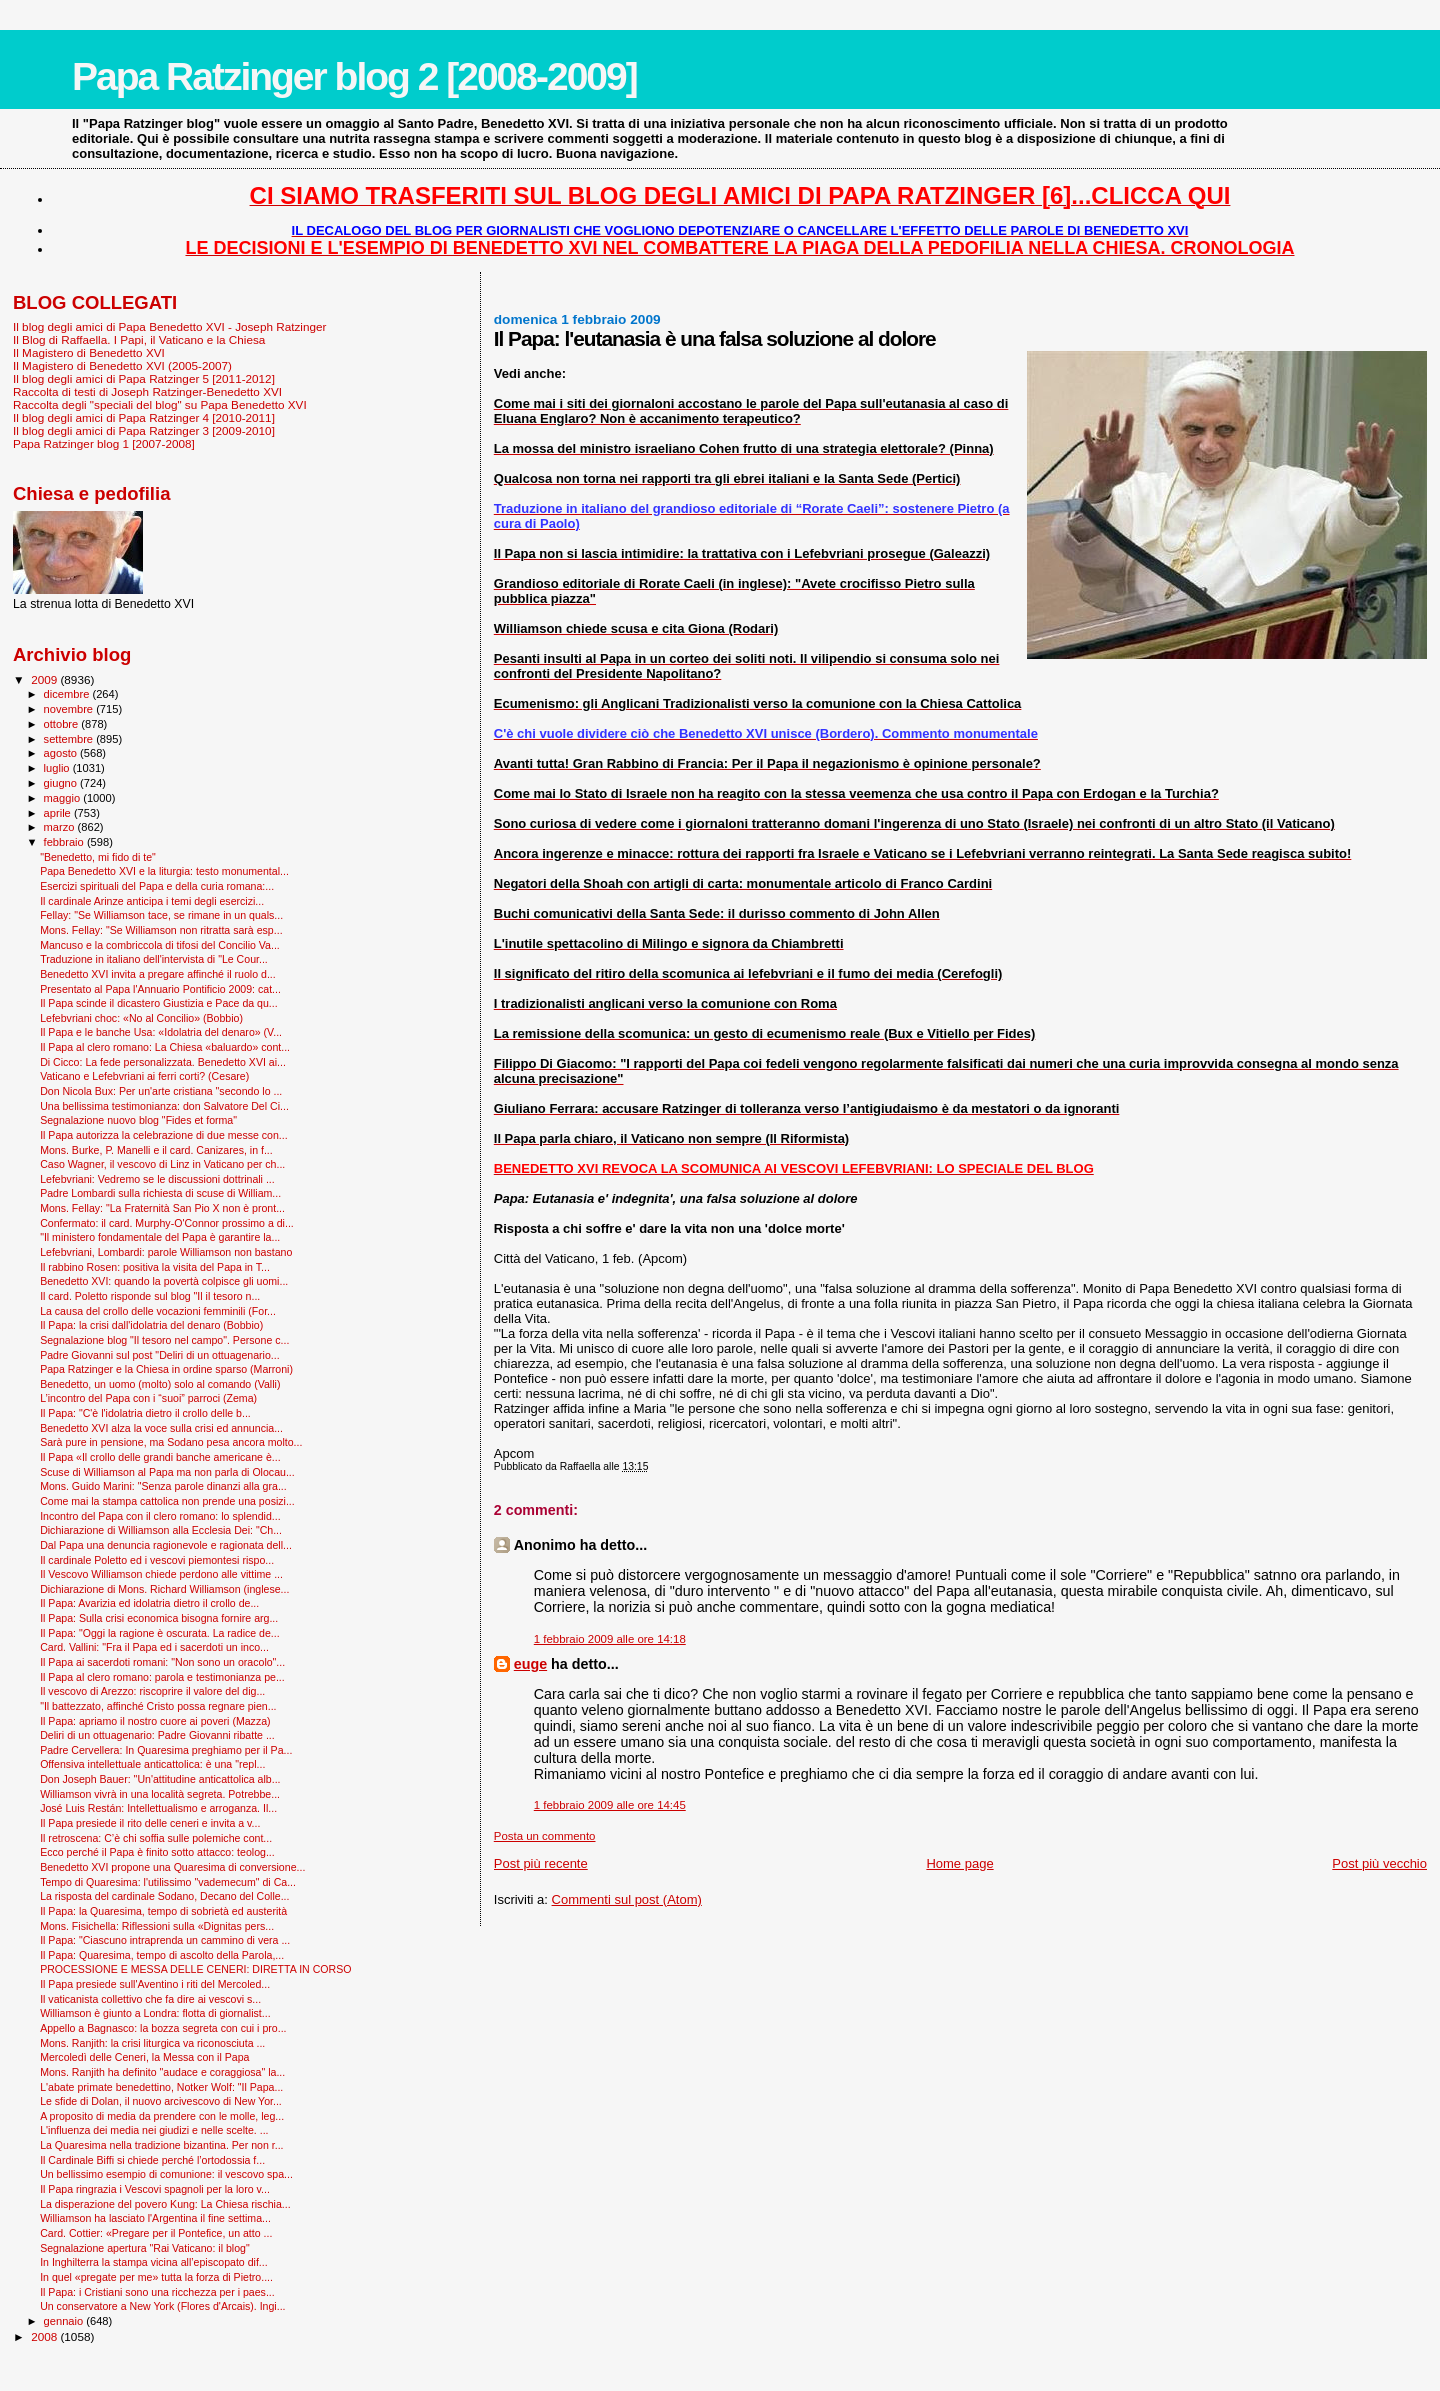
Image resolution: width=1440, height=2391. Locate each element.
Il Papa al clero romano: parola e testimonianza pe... (162, 1677)
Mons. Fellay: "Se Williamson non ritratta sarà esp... (161, 930)
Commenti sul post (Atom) (627, 1899)
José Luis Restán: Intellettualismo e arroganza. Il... (158, 1808)
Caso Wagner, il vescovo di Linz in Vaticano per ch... (162, 1164)
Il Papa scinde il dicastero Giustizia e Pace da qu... (159, 1003)
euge (530, 1664)
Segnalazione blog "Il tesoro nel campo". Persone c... (164, 1340)
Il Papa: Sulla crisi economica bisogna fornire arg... (159, 1618)
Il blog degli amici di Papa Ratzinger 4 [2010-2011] (144, 417)
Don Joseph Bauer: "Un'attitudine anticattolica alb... (160, 1779)
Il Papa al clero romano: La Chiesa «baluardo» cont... (165, 1047)
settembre (70, 739)
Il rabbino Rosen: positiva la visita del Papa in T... (155, 1267)
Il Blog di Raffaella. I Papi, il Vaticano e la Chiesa (139, 339)
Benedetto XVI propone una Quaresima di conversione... (172, 1867)
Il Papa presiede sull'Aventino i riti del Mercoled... (155, 1984)
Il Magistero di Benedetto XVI (89, 352)
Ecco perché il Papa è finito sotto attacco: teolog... (157, 1852)
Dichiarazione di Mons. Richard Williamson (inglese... (164, 1589)
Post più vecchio (1379, 1863)
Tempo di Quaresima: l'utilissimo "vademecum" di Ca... (168, 1882)
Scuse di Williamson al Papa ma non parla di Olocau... (167, 1472)
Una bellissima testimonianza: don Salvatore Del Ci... (164, 1106)
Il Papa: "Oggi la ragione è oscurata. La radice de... (160, 1633)
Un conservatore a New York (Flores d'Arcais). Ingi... (162, 2306)
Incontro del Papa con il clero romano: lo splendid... (160, 1516)
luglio (58, 768)
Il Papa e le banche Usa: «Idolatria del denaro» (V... (161, 1032)
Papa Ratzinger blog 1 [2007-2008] (104, 443)
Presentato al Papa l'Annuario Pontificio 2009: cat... (160, 989)
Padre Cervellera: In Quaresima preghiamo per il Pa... (166, 1750)
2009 (45, 679)
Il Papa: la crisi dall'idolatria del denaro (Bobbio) (151, 1325)
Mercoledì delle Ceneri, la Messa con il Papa (144, 2057)
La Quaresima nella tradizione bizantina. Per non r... (161, 2145)
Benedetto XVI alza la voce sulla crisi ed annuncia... (161, 1428)
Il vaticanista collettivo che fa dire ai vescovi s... (150, 1999)
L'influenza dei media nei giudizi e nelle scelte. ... (154, 2130)
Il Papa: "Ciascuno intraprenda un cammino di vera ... (165, 1940)
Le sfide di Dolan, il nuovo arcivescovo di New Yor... (161, 2101)
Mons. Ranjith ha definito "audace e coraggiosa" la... (162, 2072)
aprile (59, 813)
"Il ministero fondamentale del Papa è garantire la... (160, 1237)
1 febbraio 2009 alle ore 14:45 (610, 1805)
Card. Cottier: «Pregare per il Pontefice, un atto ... (156, 2233)
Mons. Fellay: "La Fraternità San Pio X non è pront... (162, 1208)
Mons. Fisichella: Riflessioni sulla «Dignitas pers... (157, 1926)
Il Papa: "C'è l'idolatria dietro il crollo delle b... (145, 1413)
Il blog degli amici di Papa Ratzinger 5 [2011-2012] (144, 378)
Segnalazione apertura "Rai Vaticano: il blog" (145, 2248)
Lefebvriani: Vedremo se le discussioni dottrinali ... (157, 1179)
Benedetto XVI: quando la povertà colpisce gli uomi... (164, 1281)
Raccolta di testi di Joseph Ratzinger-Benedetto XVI (147, 391)
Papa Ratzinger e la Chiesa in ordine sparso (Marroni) (166, 1369)
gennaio (65, 2321)
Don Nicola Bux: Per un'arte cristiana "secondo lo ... (161, 1091)
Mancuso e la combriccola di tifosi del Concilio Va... (160, 945)
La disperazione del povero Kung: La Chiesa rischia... (165, 2204)
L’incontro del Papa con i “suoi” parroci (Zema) (148, 1398)
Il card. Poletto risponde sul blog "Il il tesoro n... (150, 1296)
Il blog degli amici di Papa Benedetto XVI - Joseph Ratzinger (169, 326)
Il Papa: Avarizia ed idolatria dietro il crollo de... (149, 1603)
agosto (62, 753)
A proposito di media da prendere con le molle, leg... (162, 2116)
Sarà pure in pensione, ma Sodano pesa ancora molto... (171, 1442)
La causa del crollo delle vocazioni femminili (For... (158, 1311)
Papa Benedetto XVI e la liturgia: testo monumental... (164, 871)
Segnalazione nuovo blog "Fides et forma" (138, 1120)
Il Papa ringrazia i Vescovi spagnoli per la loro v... (155, 2189)
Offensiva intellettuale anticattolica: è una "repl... (152, 1764)
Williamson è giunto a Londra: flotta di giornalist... (155, 2013)
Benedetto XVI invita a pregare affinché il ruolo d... (158, 974)
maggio (64, 798)
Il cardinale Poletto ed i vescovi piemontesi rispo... (157, 1560)
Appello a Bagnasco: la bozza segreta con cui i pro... (163, 2028)
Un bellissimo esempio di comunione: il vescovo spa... (166, 2174)
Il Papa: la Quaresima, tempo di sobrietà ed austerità (163, 1911)
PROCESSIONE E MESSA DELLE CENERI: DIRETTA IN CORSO (195, 1969)
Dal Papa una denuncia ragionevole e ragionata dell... (166, 1545)
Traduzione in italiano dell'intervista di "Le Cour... (154, 959)
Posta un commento (545, 1836)
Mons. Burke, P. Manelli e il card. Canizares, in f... (156, 1150)
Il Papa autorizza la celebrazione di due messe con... (164, 1135)
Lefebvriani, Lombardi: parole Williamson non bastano (166, 1252)
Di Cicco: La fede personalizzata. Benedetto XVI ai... (163, 1062)
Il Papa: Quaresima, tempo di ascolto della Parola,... (162, 1955)
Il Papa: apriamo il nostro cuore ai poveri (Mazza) (155, 1721)
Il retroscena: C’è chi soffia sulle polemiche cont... (156, 1838)
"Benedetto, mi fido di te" (98, 857)
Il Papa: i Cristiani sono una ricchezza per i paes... (157, 2292)
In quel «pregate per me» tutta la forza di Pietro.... (156, 2277)
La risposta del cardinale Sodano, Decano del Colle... (164, 1896)
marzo (61, 827)
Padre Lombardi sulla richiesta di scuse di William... (160, 1193)
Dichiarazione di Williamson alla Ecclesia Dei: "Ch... (161, 1530)
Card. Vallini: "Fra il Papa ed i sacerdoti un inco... (154, 1647)
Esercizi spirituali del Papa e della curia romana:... (157, 886)
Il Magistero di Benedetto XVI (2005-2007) (122, 365)
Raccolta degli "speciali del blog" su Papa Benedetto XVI (160, 404)
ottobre (63, 724)
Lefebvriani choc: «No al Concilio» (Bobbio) (141, 1018)
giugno (62, 783)
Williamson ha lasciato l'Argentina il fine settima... (155, 2218)
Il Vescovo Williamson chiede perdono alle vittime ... (161, 1574)
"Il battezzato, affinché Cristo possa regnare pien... (158, 1706)
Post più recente (541, 1863)
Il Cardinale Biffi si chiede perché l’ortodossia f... (152, 2160)
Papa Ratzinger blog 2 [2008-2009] (354, 76)
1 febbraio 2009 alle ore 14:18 (610, 1639)
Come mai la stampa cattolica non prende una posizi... (167, 1501)
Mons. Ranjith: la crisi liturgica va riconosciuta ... (152, 2043)
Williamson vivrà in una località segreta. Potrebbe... (160, 1794)
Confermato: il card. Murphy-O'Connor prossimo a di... (167, 1223)
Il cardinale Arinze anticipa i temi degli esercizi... (152, 901)
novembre (70, 709)
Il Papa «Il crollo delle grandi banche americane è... (160, 1457)
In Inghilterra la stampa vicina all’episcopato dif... (154, 2262)
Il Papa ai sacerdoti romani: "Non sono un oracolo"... (162, 1662)
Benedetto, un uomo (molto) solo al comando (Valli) (160, 1384)
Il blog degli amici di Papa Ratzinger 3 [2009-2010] (144, 430)
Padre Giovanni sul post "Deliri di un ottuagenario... (160, 1355)
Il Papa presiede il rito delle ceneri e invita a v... (150, 1823)
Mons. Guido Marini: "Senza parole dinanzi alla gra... (163, 1486)
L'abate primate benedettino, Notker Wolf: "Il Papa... (161, 2087)
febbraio (65, 842)
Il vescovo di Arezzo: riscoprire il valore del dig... (152, 1691)
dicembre (68, 694)
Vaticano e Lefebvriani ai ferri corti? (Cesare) (144, 1076)
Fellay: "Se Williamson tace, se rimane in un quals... (161, 915)
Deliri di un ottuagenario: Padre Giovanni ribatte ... (157, 1735)
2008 (45, 2336)
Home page (959, 1863)
